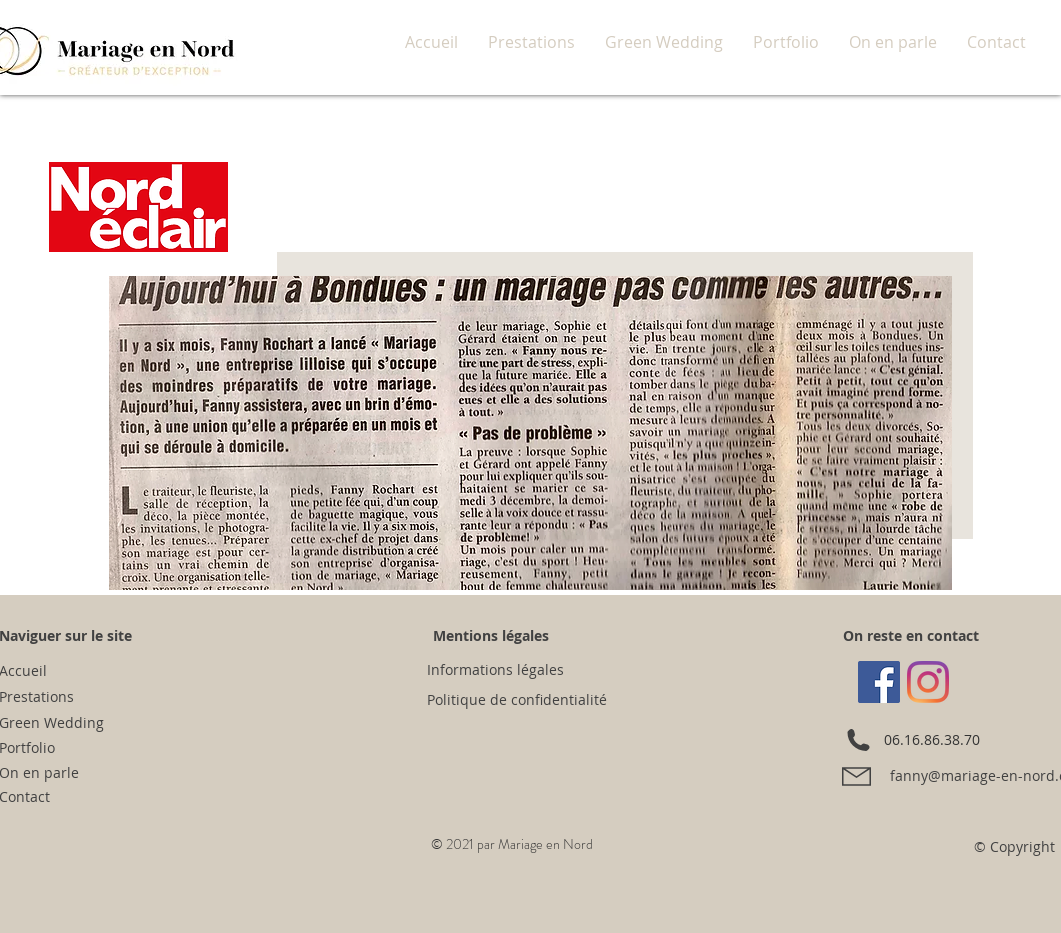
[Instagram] (928, 682)
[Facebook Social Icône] (879, 682)
